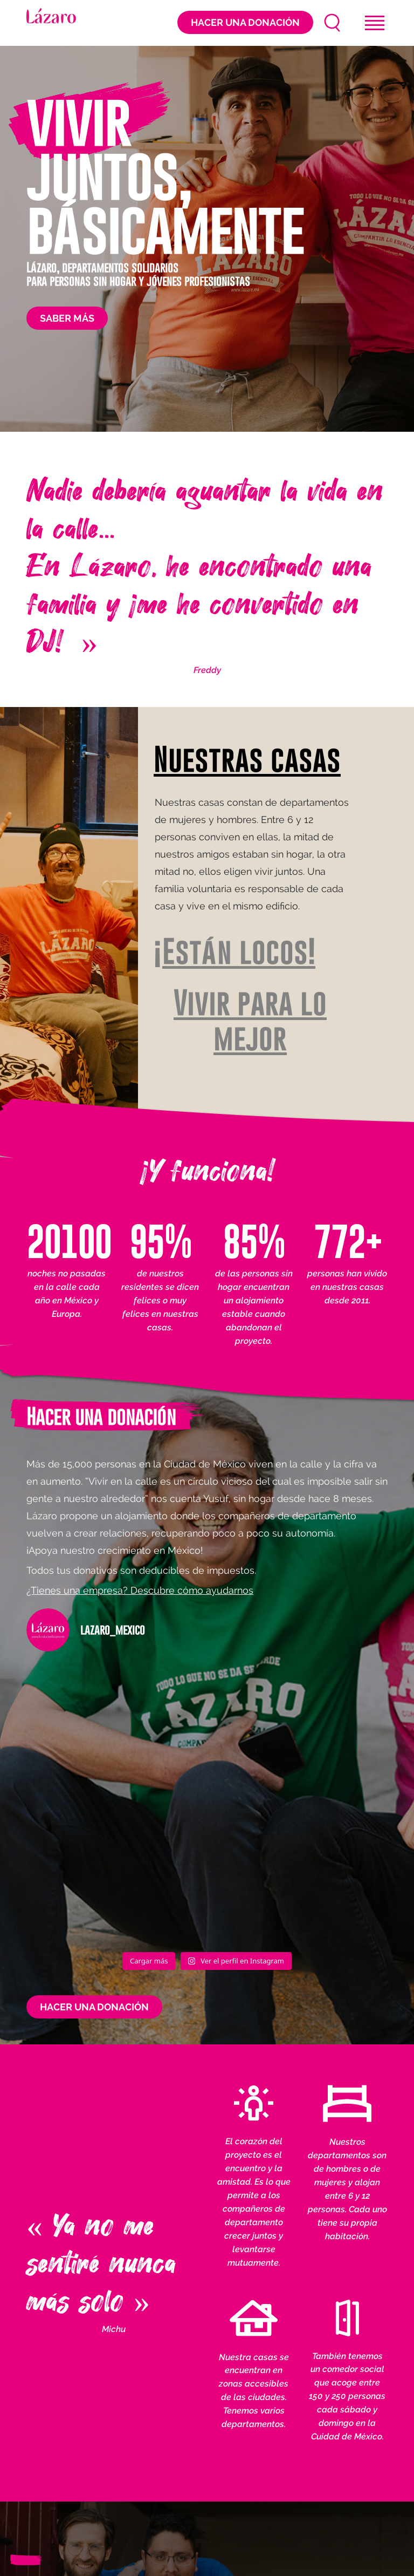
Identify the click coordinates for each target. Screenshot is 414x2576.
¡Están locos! (234, 951)
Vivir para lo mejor (250, 1020)
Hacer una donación (245, 22)
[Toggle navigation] (375, 22)
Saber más (67, 318)
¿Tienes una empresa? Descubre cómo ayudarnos (139, 1590)
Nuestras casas (247, 759)
